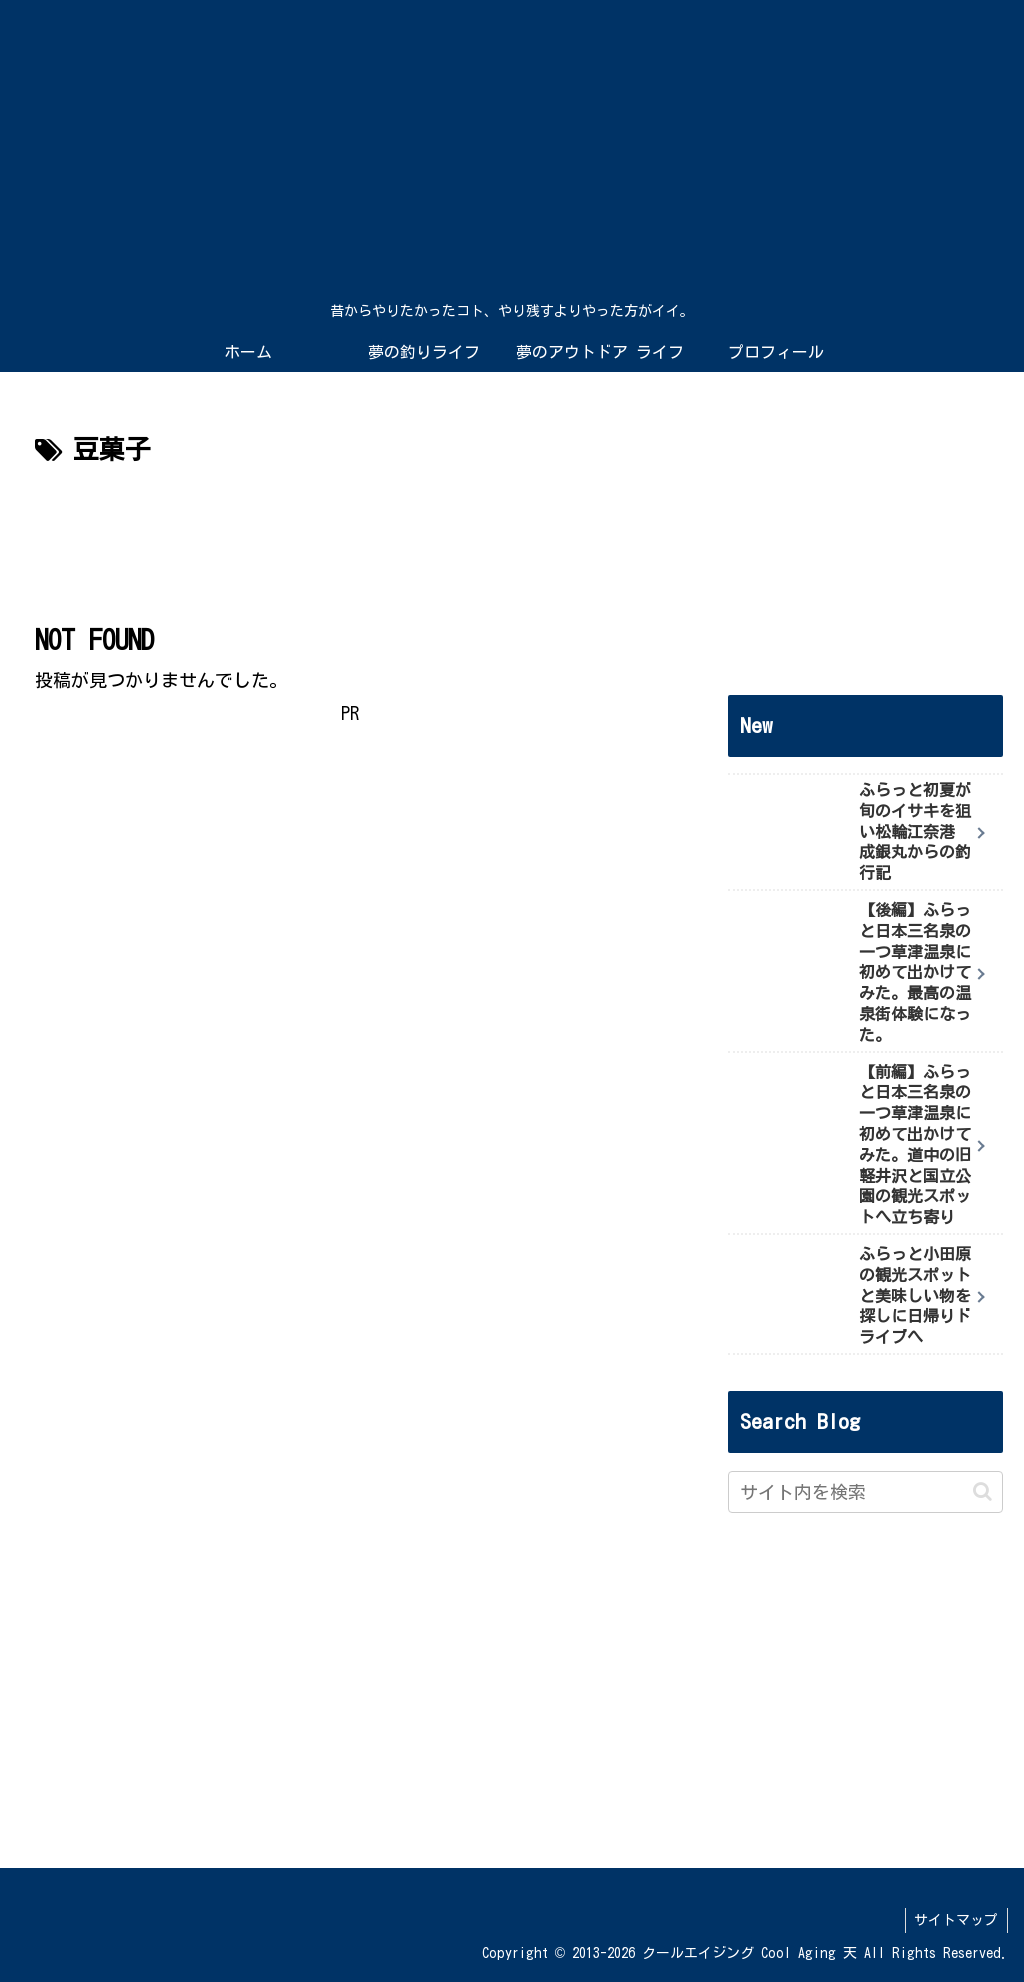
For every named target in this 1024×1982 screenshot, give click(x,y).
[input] (865, 1492)
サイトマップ (955, 1920)
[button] (982, 1491)
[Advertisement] (350, 533)
